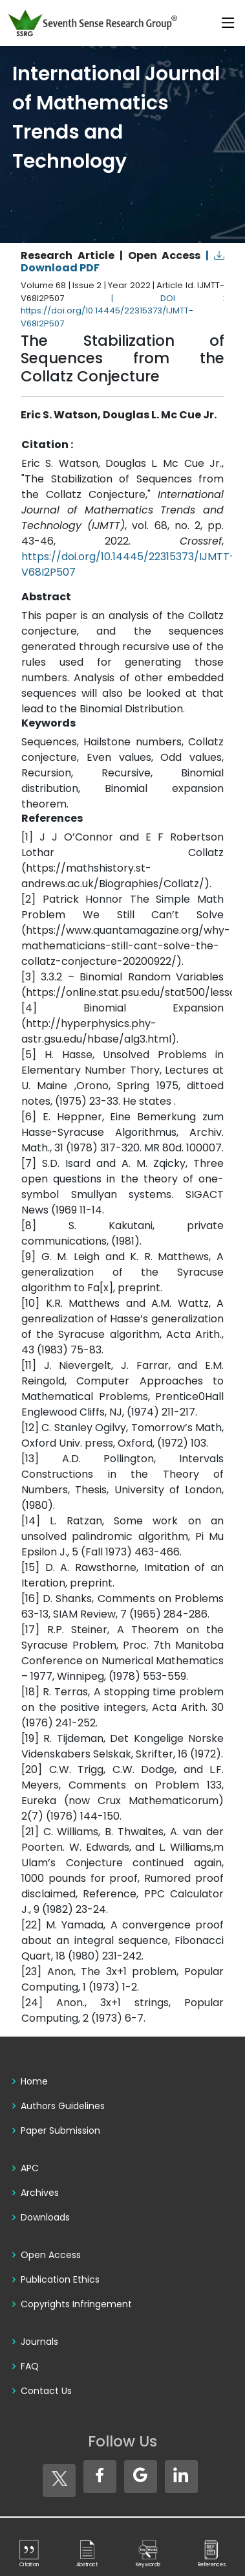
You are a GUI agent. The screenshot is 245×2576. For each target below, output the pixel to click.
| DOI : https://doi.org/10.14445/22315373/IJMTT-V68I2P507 (122, 311)
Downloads (45, 2217)
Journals (39, 2341)
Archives (40, 2192)
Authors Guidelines (63, 2105)
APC (30, 2168)
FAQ (30, 2366)
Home (34, 2081)
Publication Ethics (60, 2279)
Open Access (51, 2254)
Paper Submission (60, 2130)
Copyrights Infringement (76, 2304)
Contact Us (46, 2390)
